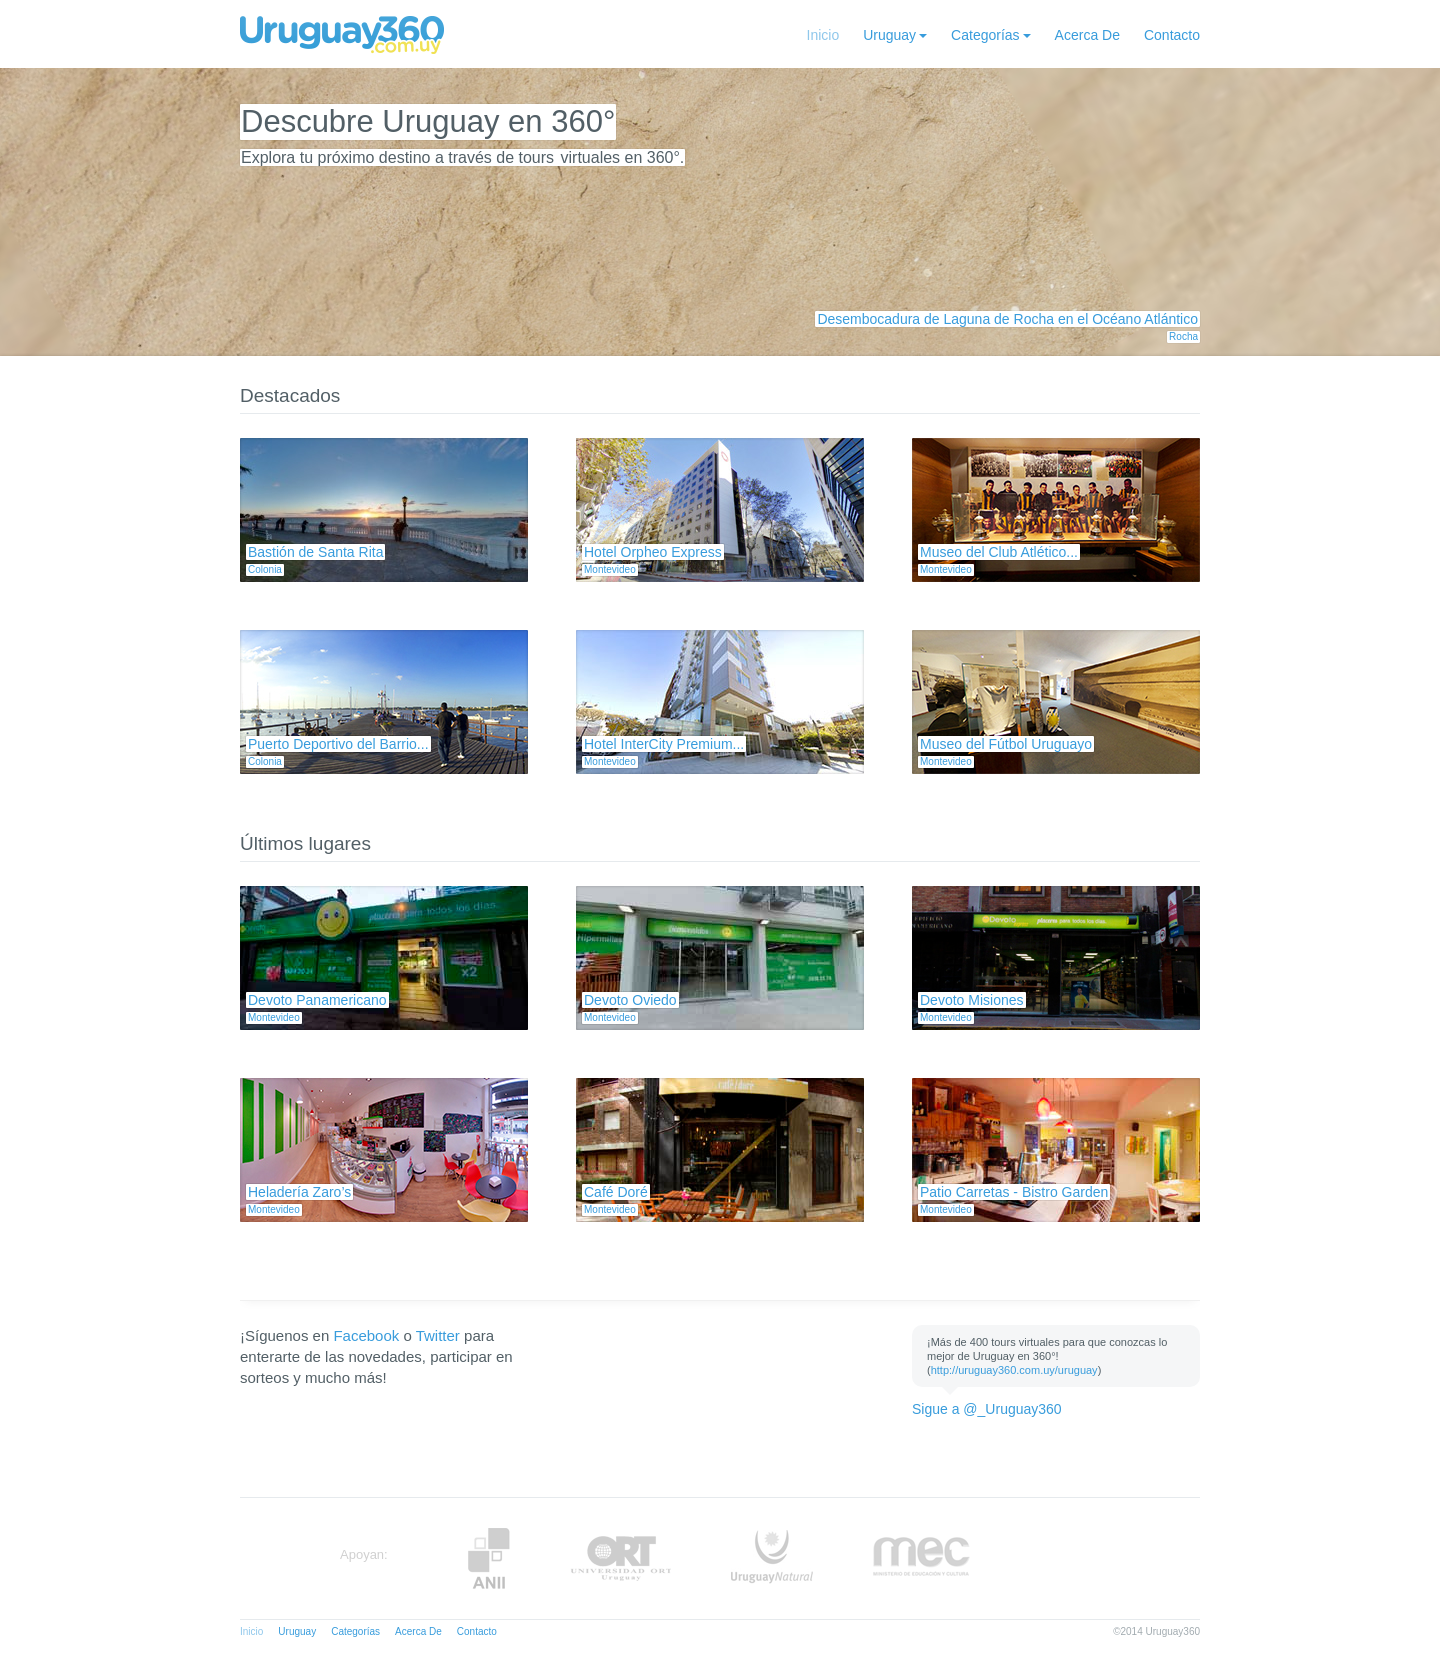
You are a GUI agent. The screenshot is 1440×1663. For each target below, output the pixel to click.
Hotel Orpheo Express (653, 552)
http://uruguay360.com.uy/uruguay (1014, 1370)
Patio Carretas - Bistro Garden (1014, 1192)
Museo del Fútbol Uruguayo (1006, 744)
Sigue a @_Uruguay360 (987, 1409)
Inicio (823, 35)
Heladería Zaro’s (299, 1192)
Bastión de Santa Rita (315, 552)
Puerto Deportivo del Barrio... (338, 744)
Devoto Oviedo (630, 1000)
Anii (489, 1558)
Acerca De (1087, 35)
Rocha (1183, 336)
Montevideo (610, 569)
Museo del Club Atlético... (999, 552)
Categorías (985, 35)
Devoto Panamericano (317, 1000)
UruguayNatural (772, 1558)
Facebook (366, 1335)
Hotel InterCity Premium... (664, 744)
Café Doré (616, 1192)
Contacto (1172, 35)
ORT (620, 1558)
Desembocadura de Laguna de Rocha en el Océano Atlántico (1007, 319)
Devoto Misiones (972, 1000)
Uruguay (889, 35)
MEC (921, 1558)
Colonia (265, 569)
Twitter (438, 1335)
